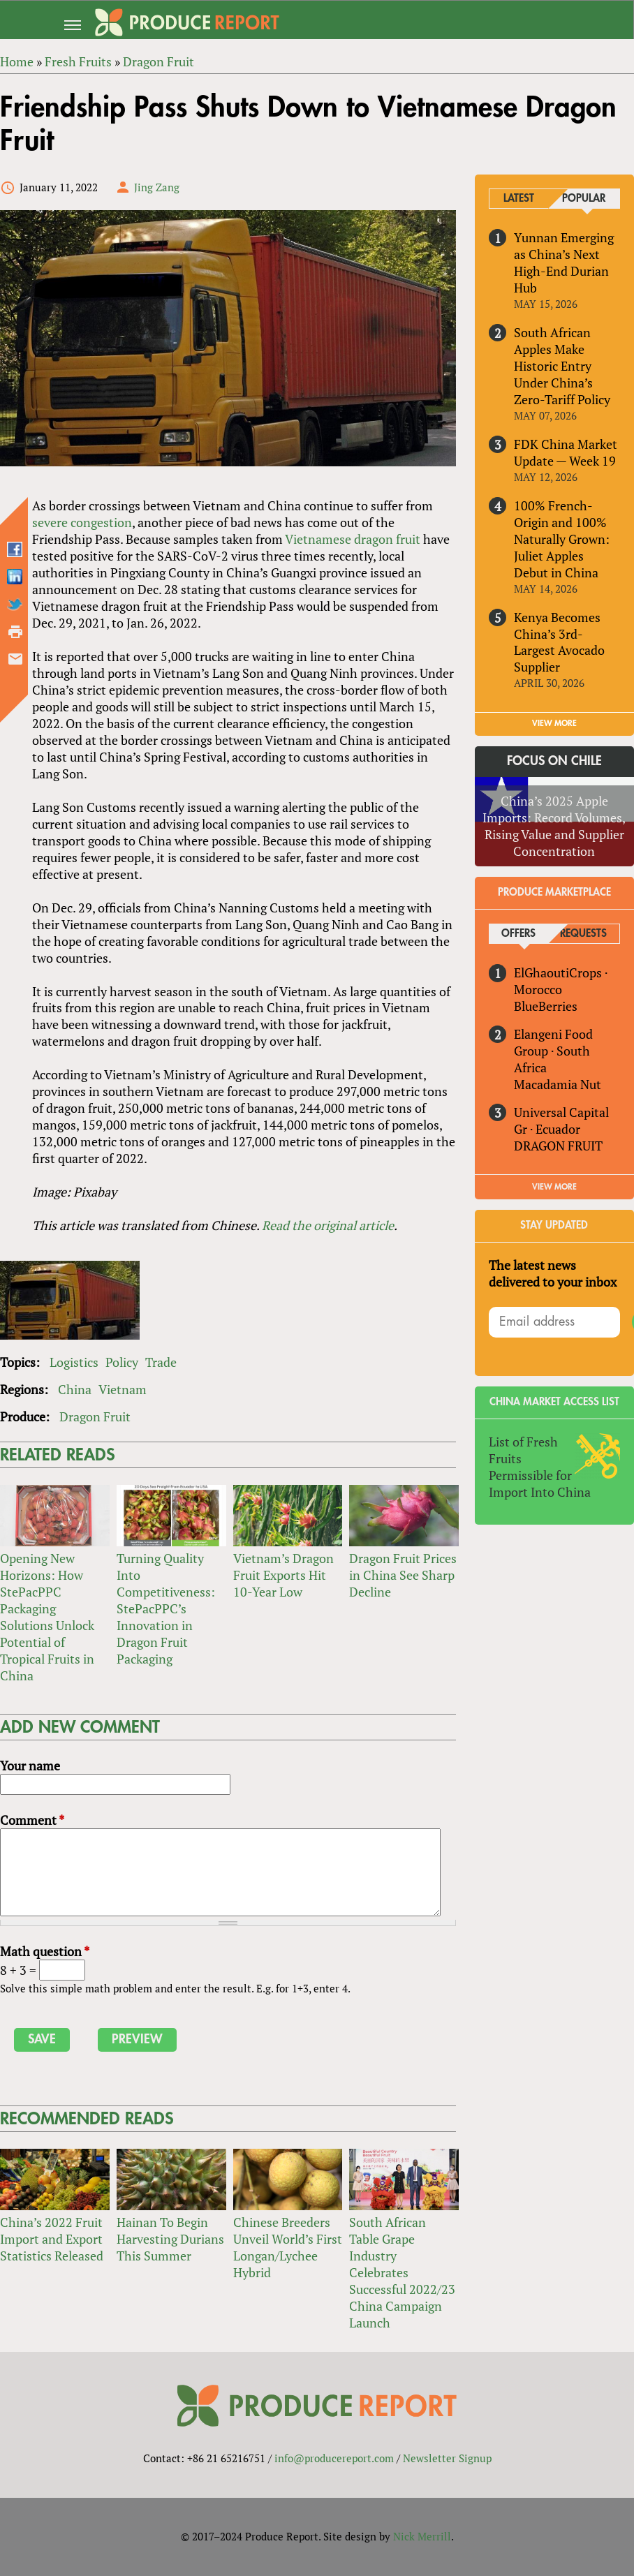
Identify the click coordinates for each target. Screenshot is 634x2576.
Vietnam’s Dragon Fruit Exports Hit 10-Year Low (283, 1575)
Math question (44, 1951)
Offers (519, 934)
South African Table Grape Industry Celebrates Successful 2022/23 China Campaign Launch (402, 2272)
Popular (583, 198)
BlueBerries (545, 1006)
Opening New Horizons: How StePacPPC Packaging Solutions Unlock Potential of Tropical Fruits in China (47, 1617)
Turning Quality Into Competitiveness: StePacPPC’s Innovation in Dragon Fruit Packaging (166, 1609)
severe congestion (82, 522)
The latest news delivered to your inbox (553, 1273)
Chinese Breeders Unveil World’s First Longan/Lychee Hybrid (287, 2247)
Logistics (74, 1362)
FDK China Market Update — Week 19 (565, 452)
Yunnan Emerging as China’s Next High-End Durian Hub (564, 262)
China (74, 1390)
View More (554, 1187)
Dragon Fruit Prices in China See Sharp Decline (403, 1575)
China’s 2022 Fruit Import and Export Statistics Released (51, 2239)
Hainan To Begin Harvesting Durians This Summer (170, 2239)
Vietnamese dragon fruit (352, 539)
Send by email (15, 659)
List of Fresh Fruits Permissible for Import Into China (540, 1466)
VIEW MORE (554, 724)
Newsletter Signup (447, 2458)
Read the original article (328, 1225)
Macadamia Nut (557, 1084)
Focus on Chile (554, 761)
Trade (161, 1362)
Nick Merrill (422, 2536)
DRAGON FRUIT (558, 1145)
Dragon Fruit (95, 1417)
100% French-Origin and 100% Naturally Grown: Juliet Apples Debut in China (562, 539)
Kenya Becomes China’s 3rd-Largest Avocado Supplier (559, 642)
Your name (30, 1765)
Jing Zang (156, 187)
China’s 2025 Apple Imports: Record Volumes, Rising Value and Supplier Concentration (554, 826)
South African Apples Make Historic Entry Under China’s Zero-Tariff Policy (562, 366)
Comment (32, 1820)
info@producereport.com (334, 2458)
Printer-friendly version (15, 631)
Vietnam (122, 1390)
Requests (583, 934)
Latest (518, 198)
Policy (121, 1362)
